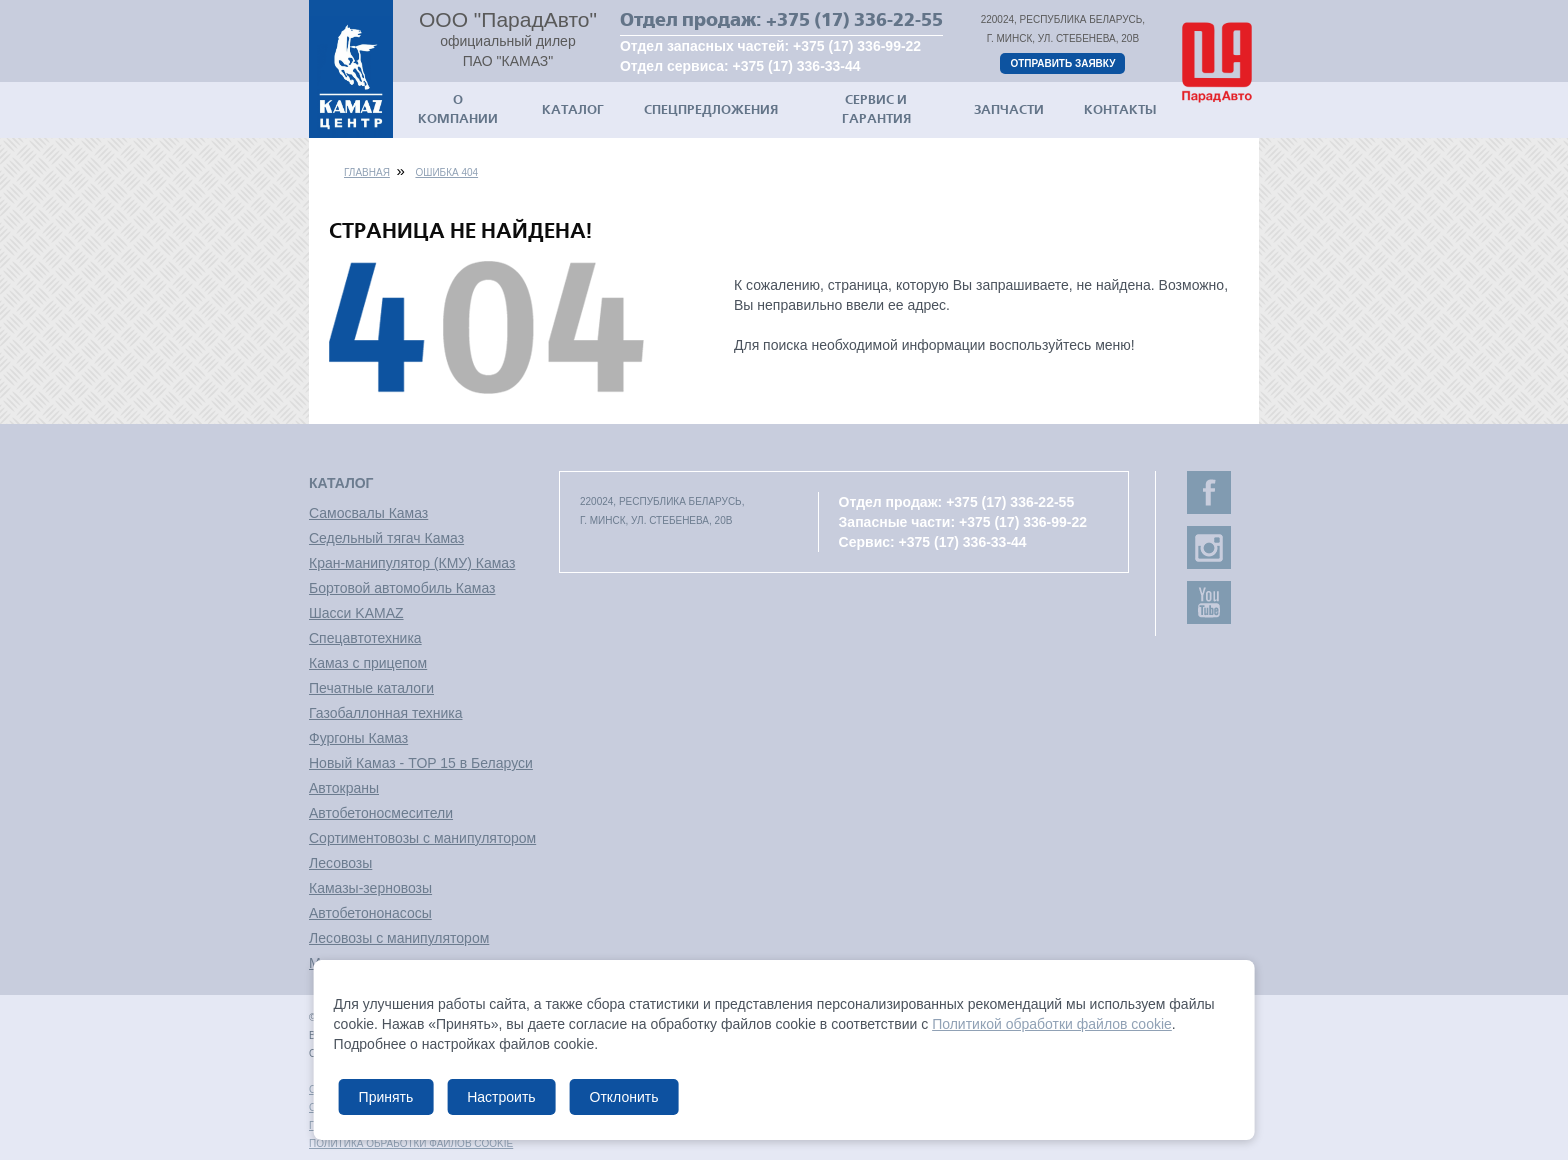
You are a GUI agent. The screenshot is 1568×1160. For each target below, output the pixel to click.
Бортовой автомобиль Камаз (402, 588)
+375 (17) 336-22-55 (854, 19)
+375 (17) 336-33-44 (797, 66)
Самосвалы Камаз (368, 513)
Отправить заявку (1062, 63)
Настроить (501, 1097)
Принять (386, 1097)
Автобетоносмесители (381, 813)
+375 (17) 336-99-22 (857, 46)
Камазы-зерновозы (370, 888)
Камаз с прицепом (368, 663)
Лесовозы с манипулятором (399, 938)
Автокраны (344, 788)
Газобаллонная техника (385, 713)
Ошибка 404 (446, 172)
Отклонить (623, 1097)
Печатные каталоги (371, 688)
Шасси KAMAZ (356, 613)
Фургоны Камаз (358, 738)
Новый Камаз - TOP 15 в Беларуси (421, 763)
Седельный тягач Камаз (386, 538)
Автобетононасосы (370, 913)
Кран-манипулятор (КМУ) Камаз (412, 563)
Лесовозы (340, 863)
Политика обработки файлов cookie (411, 1143)
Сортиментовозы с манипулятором (422, 838)
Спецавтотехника (365, 638)
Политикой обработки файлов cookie (1052, 1024)
